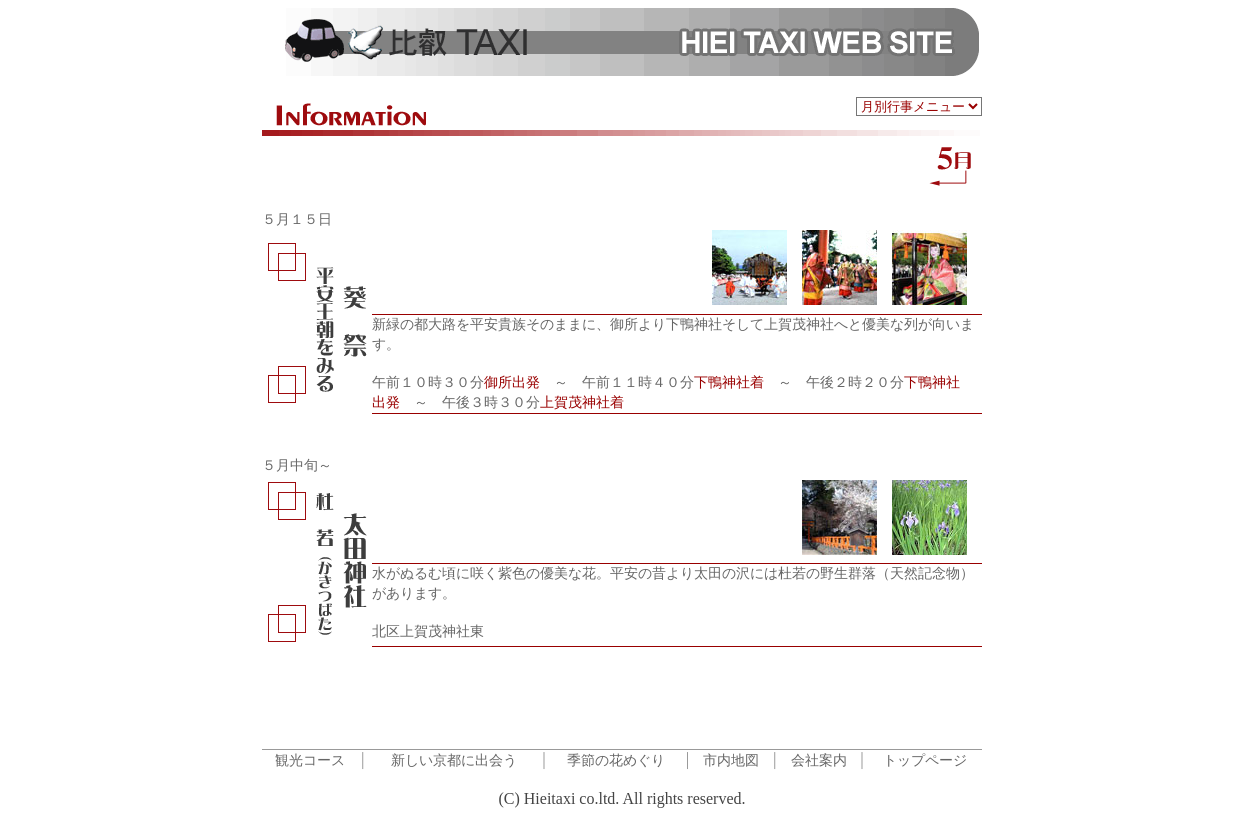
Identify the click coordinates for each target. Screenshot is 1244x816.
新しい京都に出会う (454, 760)
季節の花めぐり (616, 760)
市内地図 (731, 760)
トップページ (925, 760)
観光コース (310, 760)
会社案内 (819, 760)
